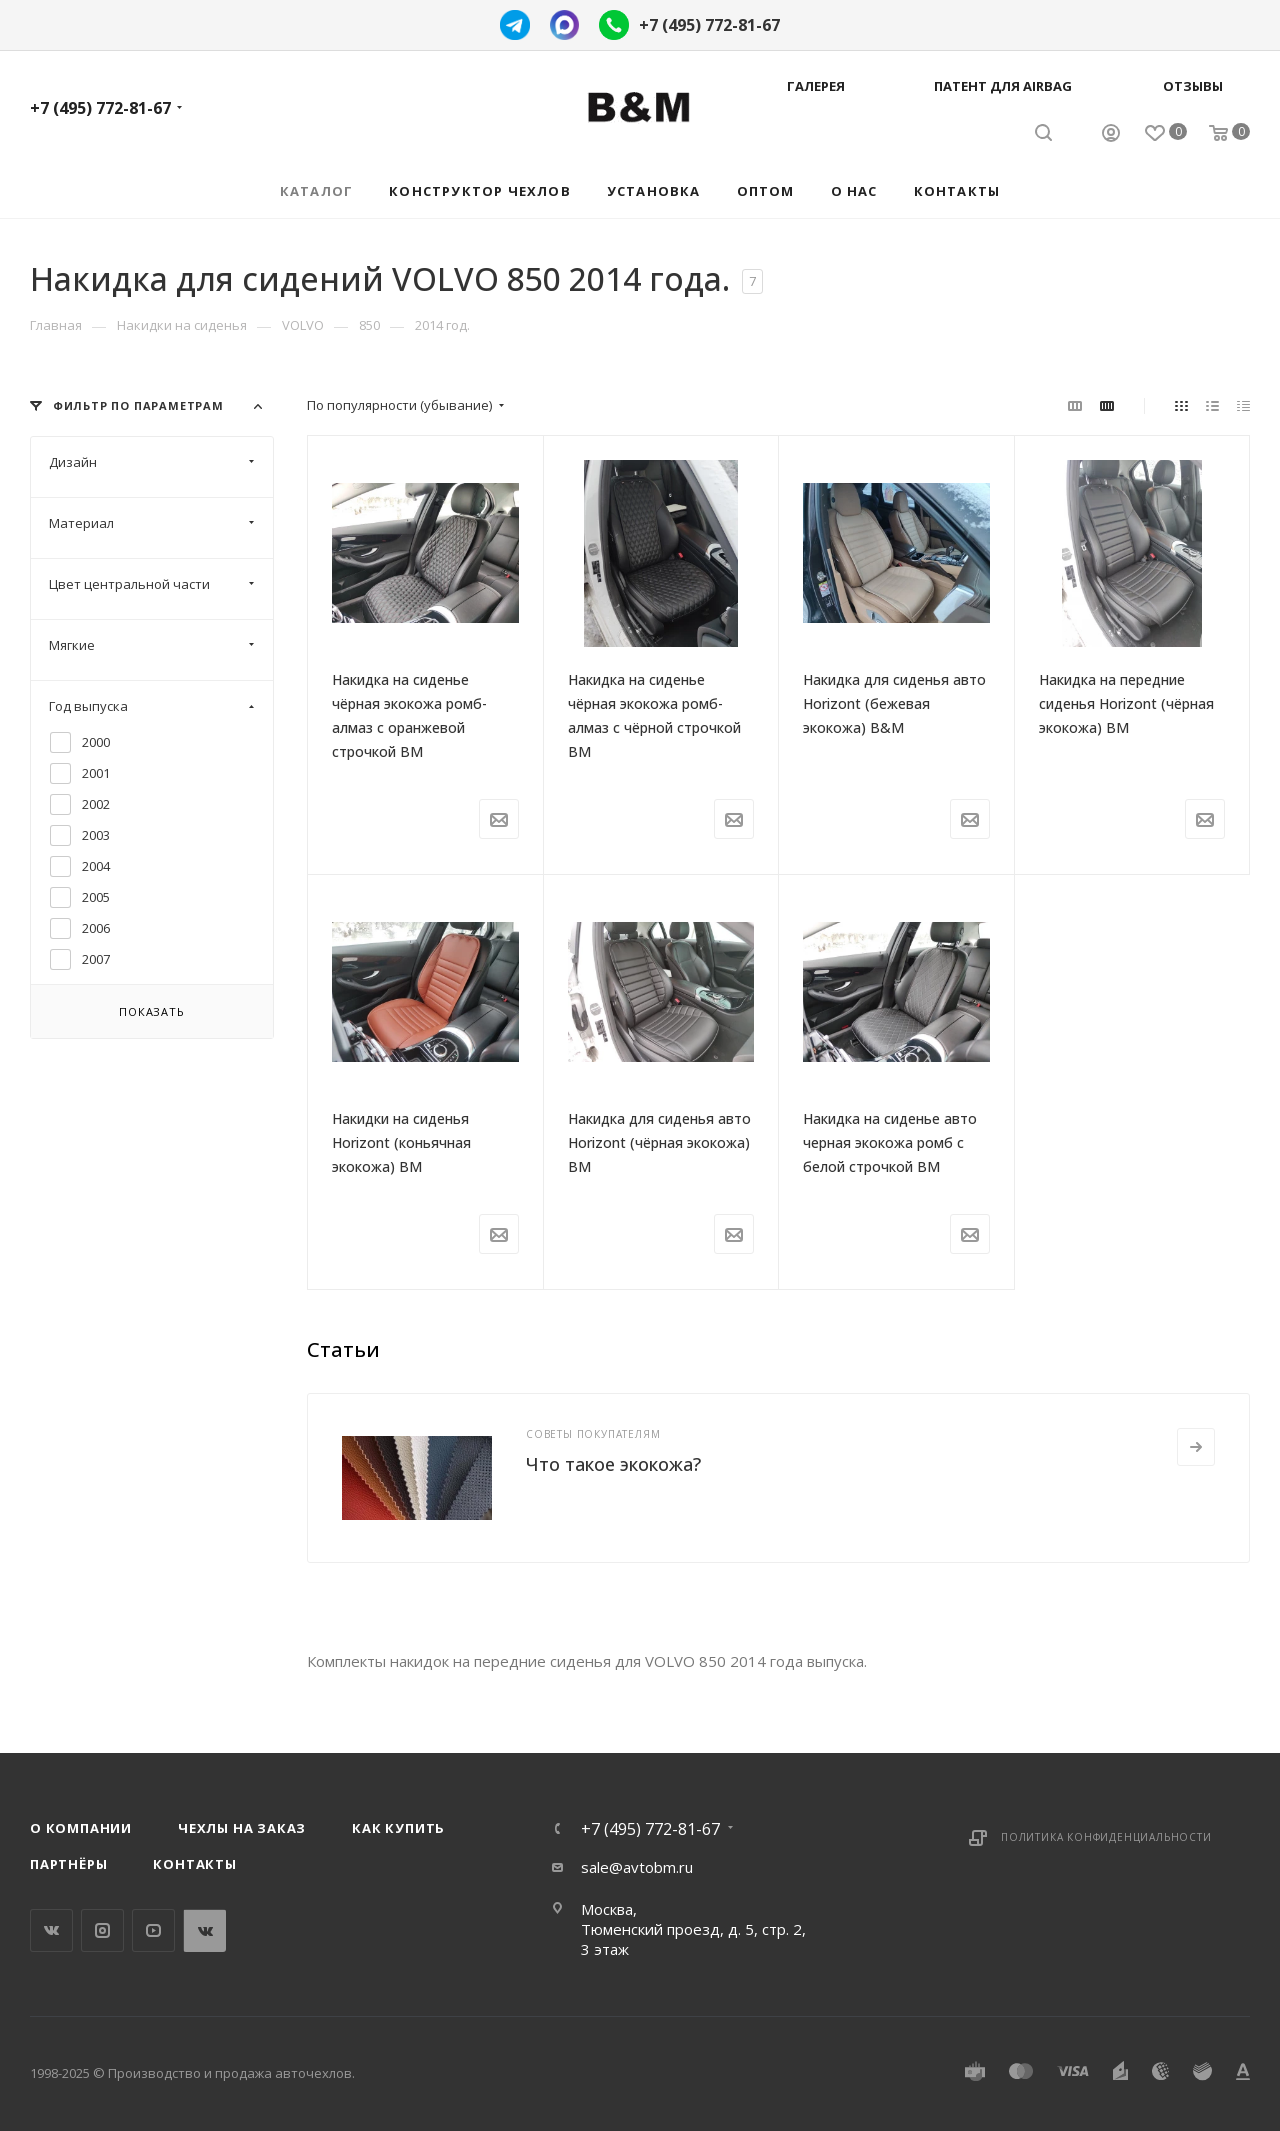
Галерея (816, 86)
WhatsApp (204, 1930)
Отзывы (1193, 86)
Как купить (398, 1828)
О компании (81, 1828)
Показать (151, 1011)
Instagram (102, 1930)
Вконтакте (51, 1930)
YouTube (153, 1930)
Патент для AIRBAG (1003, 86)
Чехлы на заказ (242, 1828)
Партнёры (68, 1864)
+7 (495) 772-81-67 (709, 25)
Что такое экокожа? (613, 1464)
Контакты (194, 1864)
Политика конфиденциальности (1106, 1837)
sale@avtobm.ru (637, 1867)
